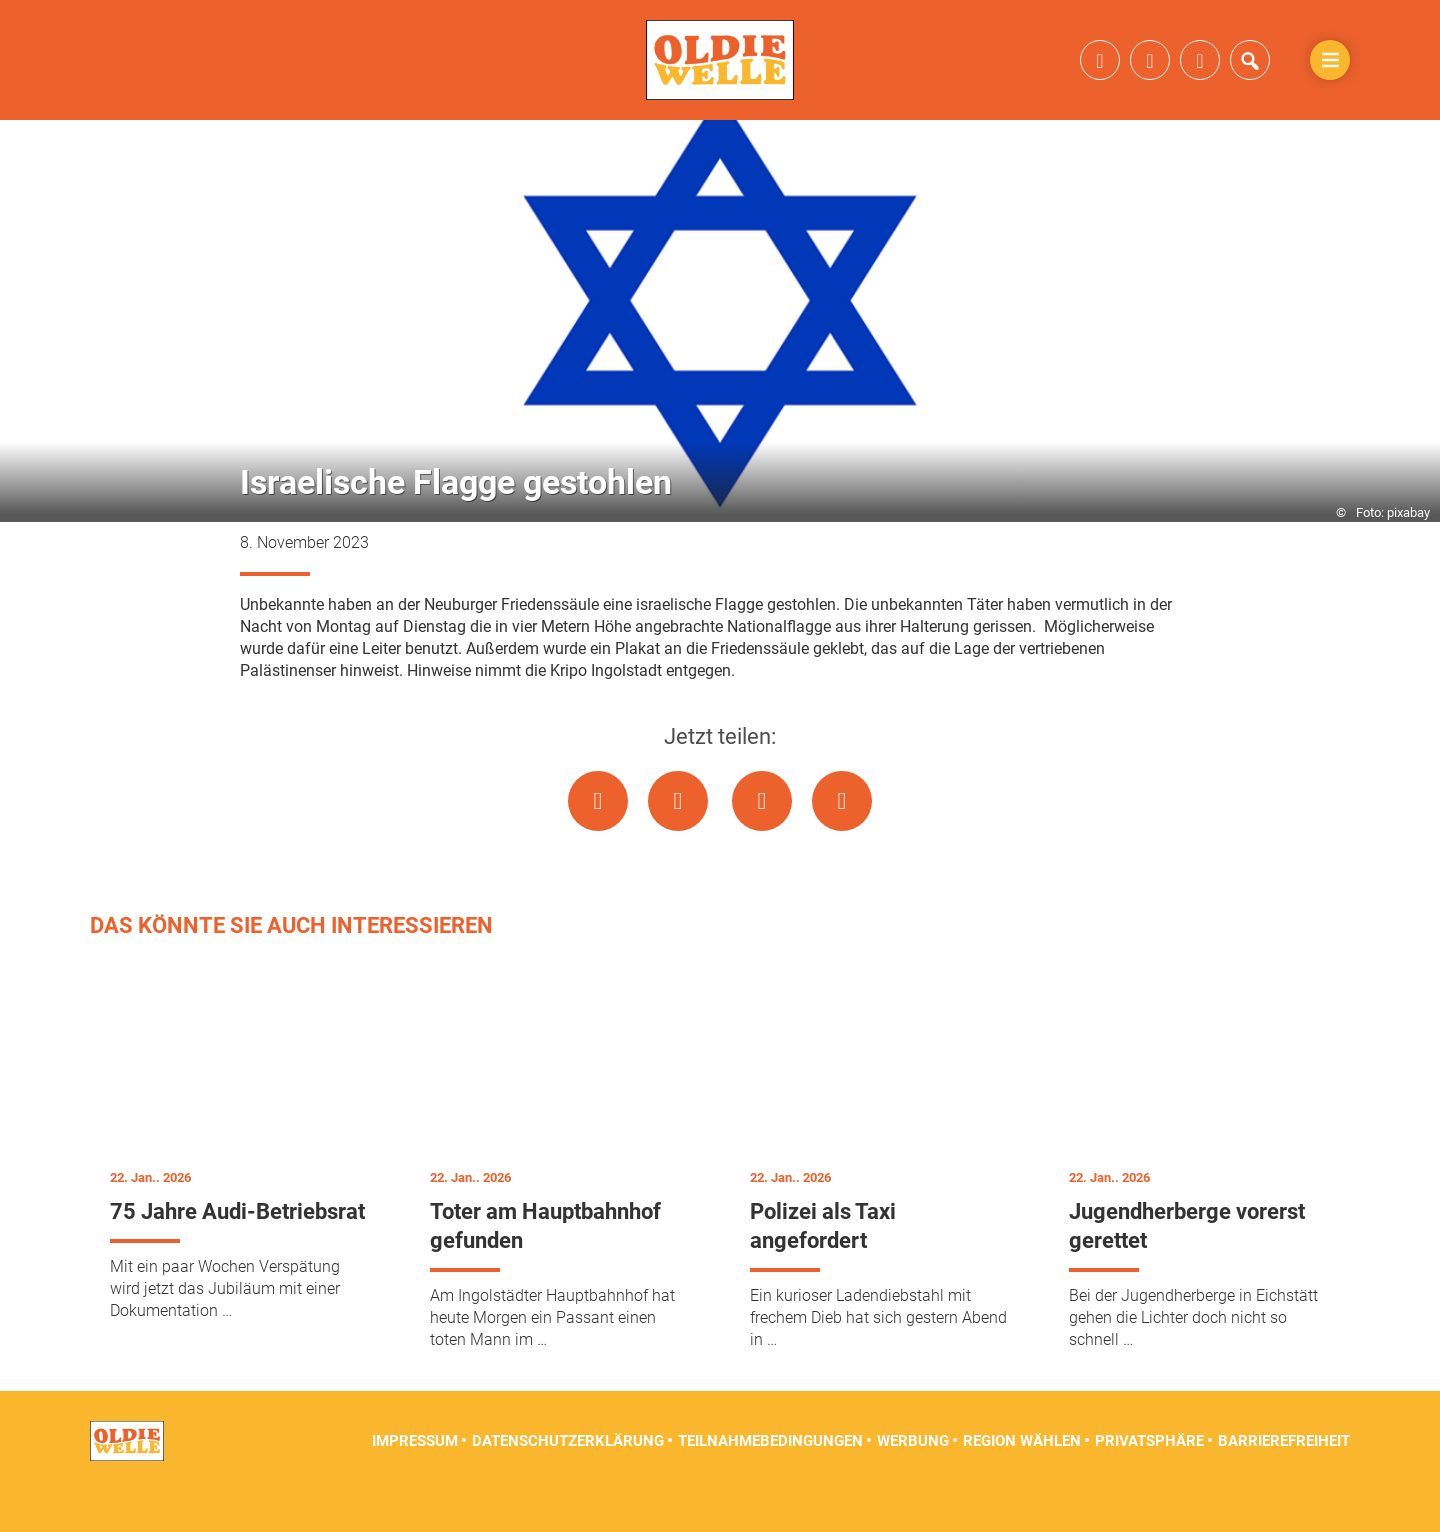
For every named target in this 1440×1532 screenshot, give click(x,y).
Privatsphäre (1149, 1482)
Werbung (913, 1482)
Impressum (415, 1482)
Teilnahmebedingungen (770, 1482)
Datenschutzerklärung (568, 1482)
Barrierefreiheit (1284, 1482)
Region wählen (1022, 1482)
